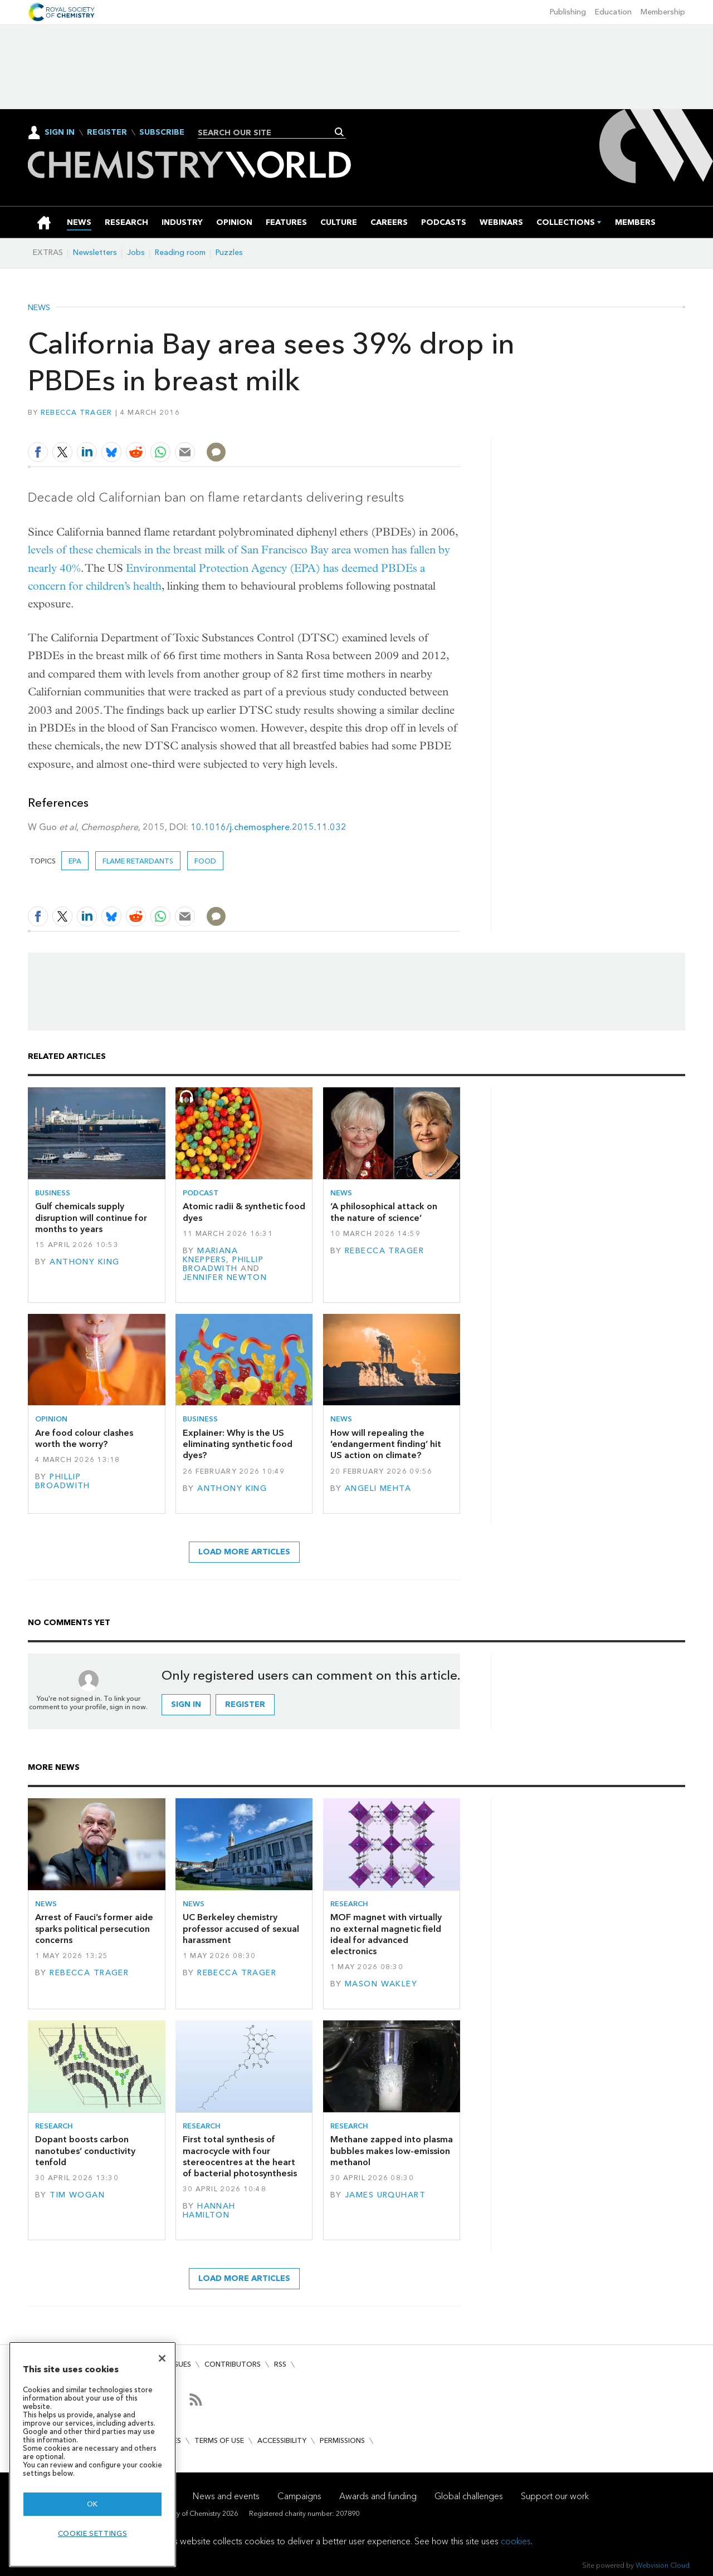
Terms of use (219, 2440)
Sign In (60, 132)
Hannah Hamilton (209, 2210)
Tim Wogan (77, 2195)
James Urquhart (385, 2195)
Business (52, 1193)
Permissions (342, 2440)
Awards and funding (378, 2496)
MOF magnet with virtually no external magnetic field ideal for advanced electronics (386, 1934)
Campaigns (299, 2496)
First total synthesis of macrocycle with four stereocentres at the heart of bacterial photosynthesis (240, 2156)
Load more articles (244, 1552)
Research (349, 1904)
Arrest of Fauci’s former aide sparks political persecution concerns (94, 1928)
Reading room (180, 252)
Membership (663, 12)
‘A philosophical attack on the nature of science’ (383, 1212)
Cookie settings (93, 2533)
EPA (75, 861)
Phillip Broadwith (223, 1264)
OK (92, 2504)
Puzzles (229, 252)
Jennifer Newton (225, 1277)
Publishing (568, 12)
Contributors (232, 2364)
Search (339, 131)
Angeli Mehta (378, 1488)
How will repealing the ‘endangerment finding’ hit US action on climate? (385, 1444)
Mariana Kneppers (210, 1255)
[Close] (162, 2358)
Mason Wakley (381, 1984)
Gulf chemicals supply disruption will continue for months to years (91, 1217)
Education (613, 12)
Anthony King (84, 1262)
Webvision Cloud (663, 2565)
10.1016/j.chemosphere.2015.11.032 (268, 827)
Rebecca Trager (77, 412)
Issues (180, 2364)
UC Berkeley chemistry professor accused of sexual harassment (241, 1928)
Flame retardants (137, 861)
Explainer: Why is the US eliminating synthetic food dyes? (237, 1444)
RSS (280, 2364)
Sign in (186, 1704)
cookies (516, 2541)
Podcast (200, 1193)
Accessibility (281, 2440)
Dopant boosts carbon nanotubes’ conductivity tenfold (85, 2150)
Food (205, 861)
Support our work (555, 2496)
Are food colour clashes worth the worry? (84, 1438)
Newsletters (95, 252)
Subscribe (161, 132)
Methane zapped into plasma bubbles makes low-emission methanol (391, 2150)
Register (107, 132)
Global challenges (468, 2496)
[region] (92, 2454)
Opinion (51, 1419)
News (39, 307)
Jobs (136, 252)
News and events (226, 2496)
